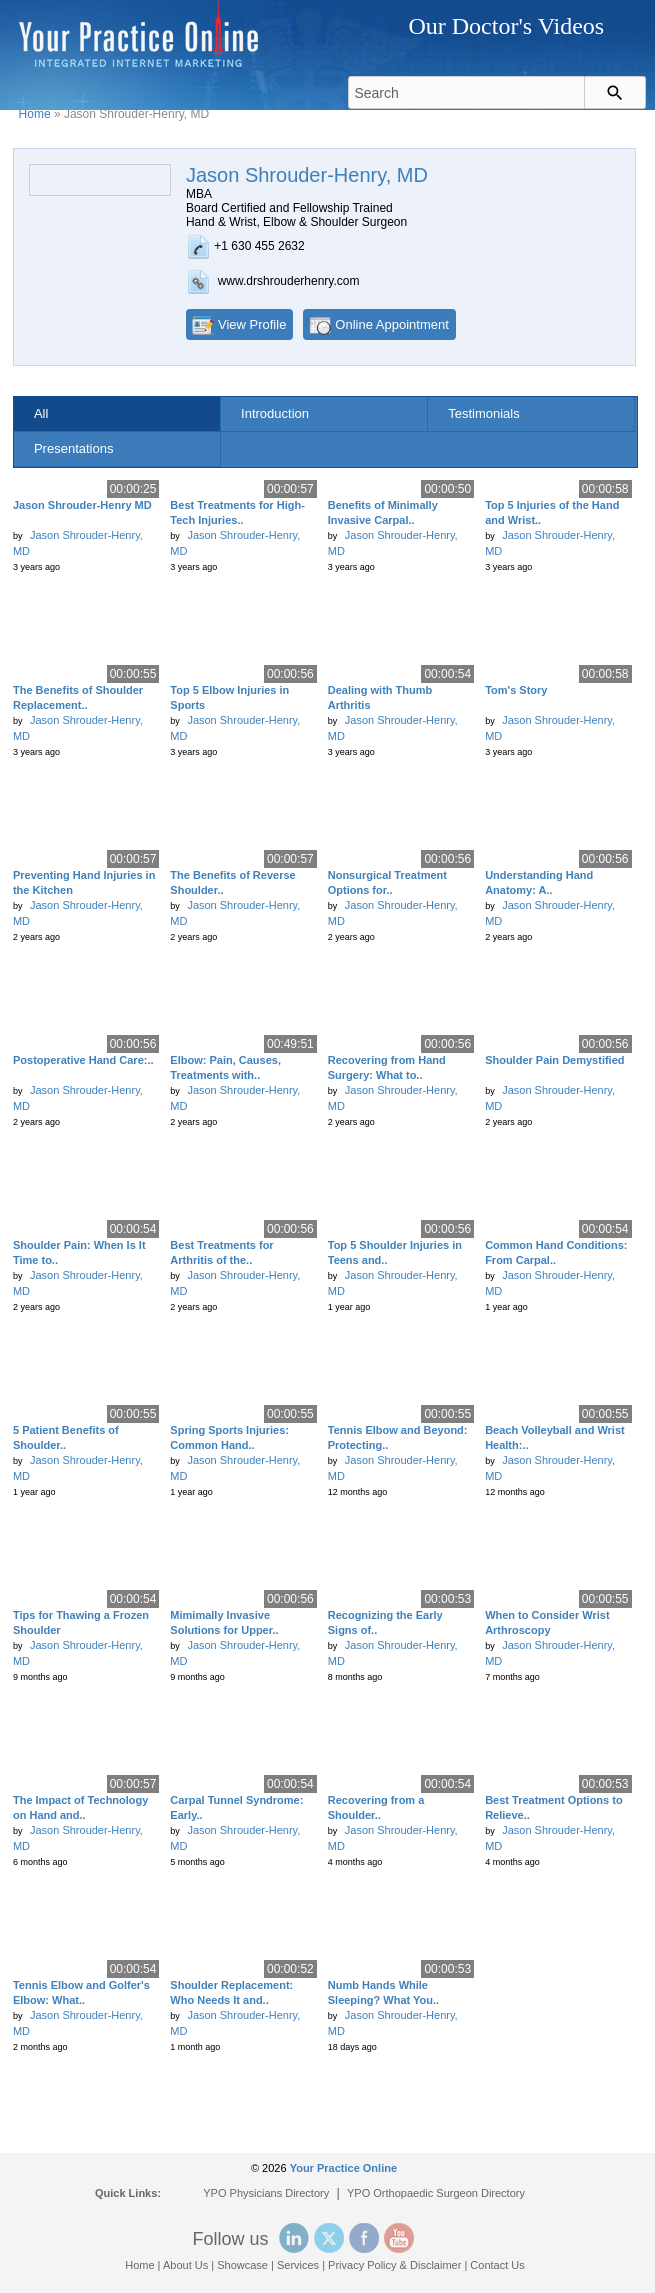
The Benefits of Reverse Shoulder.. (232, 882)
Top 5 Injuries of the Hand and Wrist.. (552, 512)
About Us (185, 2265)
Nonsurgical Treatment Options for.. (387, 882)
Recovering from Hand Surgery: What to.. (387, 1067)
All (41, 413)
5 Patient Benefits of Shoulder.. (66, 1437)
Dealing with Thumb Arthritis (380, 697)
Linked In (294, 2238)
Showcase (242, 2265)
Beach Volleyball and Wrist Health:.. (555, 1437)
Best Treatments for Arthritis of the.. (221, 1252)
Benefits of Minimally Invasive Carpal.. (383, 512)
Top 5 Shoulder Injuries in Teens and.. (395, 1252)
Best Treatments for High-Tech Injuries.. (237, 512)
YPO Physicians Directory (266, 2193)
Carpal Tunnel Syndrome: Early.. (236, 1807)
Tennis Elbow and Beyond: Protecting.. (398, 1437)
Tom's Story (516, 690)
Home (35, 114)
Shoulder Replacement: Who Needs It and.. (231, 1992)
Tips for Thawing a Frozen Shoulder (81, 1622)
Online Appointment (391, 324)
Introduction (275, 413)
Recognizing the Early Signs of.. (385, 1622)
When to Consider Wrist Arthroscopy (547, 1622)
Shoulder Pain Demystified (554, 1060)
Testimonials (484, 413)
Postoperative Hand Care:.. (83, 1060)
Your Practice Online (343, 2168)
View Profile (252, 324)
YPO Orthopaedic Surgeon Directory (436, 2193)
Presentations (74, 448)
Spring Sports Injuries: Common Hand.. (229, 1437)
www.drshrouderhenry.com (289, 281)
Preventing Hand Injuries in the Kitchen (84, 882)
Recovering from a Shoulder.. (376, 1807)
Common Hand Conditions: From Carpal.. (556, 1252)
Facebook (364, 2238)
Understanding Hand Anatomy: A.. (539, 882)
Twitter (329, 2238)
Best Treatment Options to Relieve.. (554, 1807)
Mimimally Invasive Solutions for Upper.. (224, 1622)
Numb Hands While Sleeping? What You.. (383, 1992)
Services (298, 2265)
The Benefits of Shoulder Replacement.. (78, 697)
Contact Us (497, 2265)
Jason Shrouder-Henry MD (82, 505)
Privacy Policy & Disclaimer (394, 2265)
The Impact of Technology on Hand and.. (80, 1807)
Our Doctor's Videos (506, 26)
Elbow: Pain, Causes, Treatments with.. (225, 1067)
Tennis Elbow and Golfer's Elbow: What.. (81, 1992)
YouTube (399, 2238)
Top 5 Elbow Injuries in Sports (229, 697)
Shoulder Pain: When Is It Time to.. (79, 1252)
